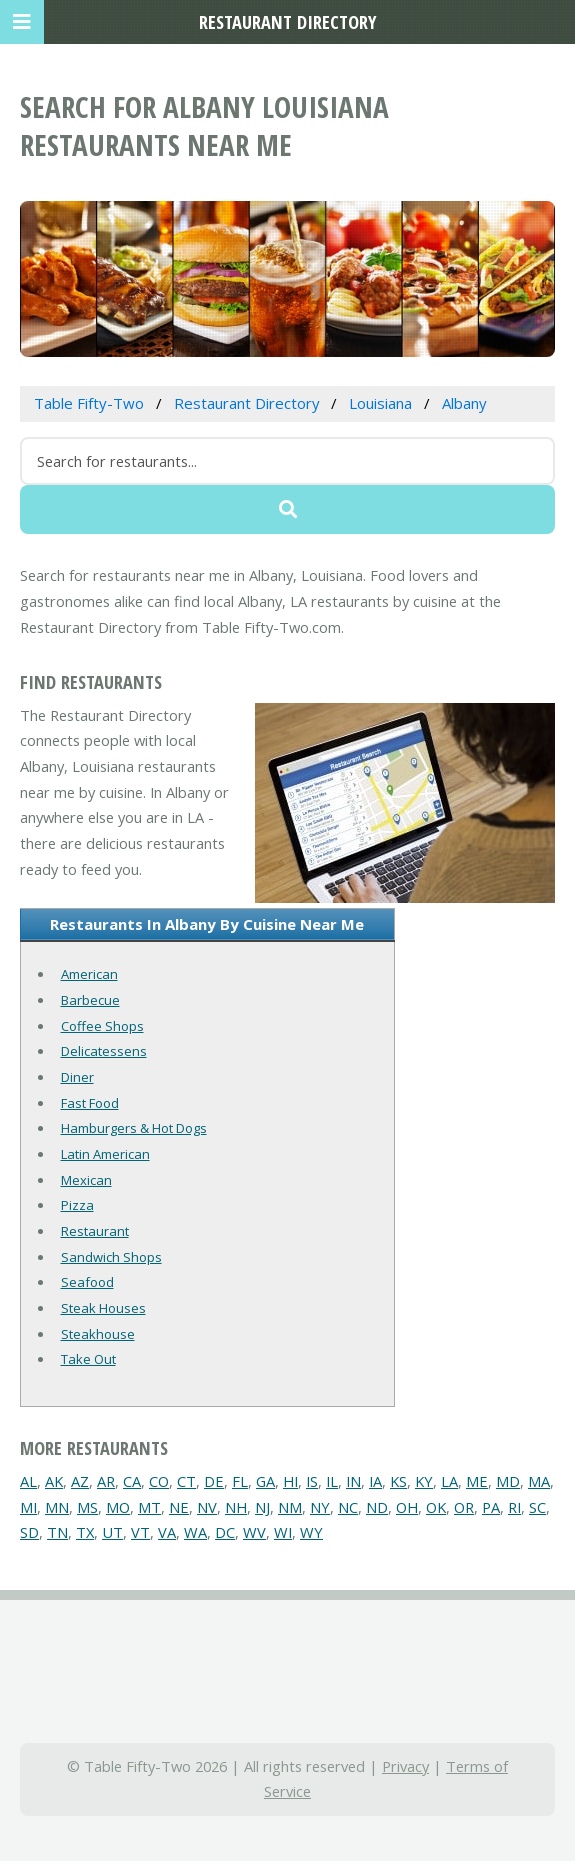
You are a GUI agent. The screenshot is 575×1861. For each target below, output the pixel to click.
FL (240, 1481)
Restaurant (95, 1231)
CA (132, 1481)
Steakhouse (98, 1334)
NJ (262, 1507)
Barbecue (90, 1000)
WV (254, 1532)
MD (508, 1481)
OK (436, 1507)
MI (28, 1507)
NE (179, 1507)
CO (159, 1481)
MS (87, 1507)
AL (28, 1481)
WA (195, 1532)
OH (407, 1507)
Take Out (88, 1359)
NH (236, 1507)
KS (398, 1481)
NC (348, 1507)
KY (424, 1481)
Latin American (105, 1154)
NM (290, 1507)
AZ (80, 1481)
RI (514, 1507)
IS (312, 1481)
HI (290, 1481)
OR (464, 1507)
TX (85, 1532)
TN (57, 1532)
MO (118, 1507)
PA (491, 1507)
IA (375, 1481)
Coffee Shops (102, 1026)
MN (57, 1507)
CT (186, 1481)
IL (332, 1481)
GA (265, 1481)
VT (140, 1532)
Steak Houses (103, 1308)
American (89, 974)
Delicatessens (104, 1051)
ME (477, 1481)
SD (29, 1532)
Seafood (87, 1282)
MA (539, 1481)
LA (449, 1481)
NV (207, 1507)
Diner (77, 1077)
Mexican (86, 1180)
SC (537, 1507)
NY (320, 1507)
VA (167, 1532)
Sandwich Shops (111, 1257)
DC (225, 1532)
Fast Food (90, 1103)
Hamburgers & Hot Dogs (134, 1128)
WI (283, 1532)
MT (149, 1507)
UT (112, 1532)
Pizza (77, 1205)
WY (311, 1532)
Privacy (405, 1766)
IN (353, 1481)
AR (106, 1481)
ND (377, 1507)
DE (214, 1481)
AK (54, 1481)
